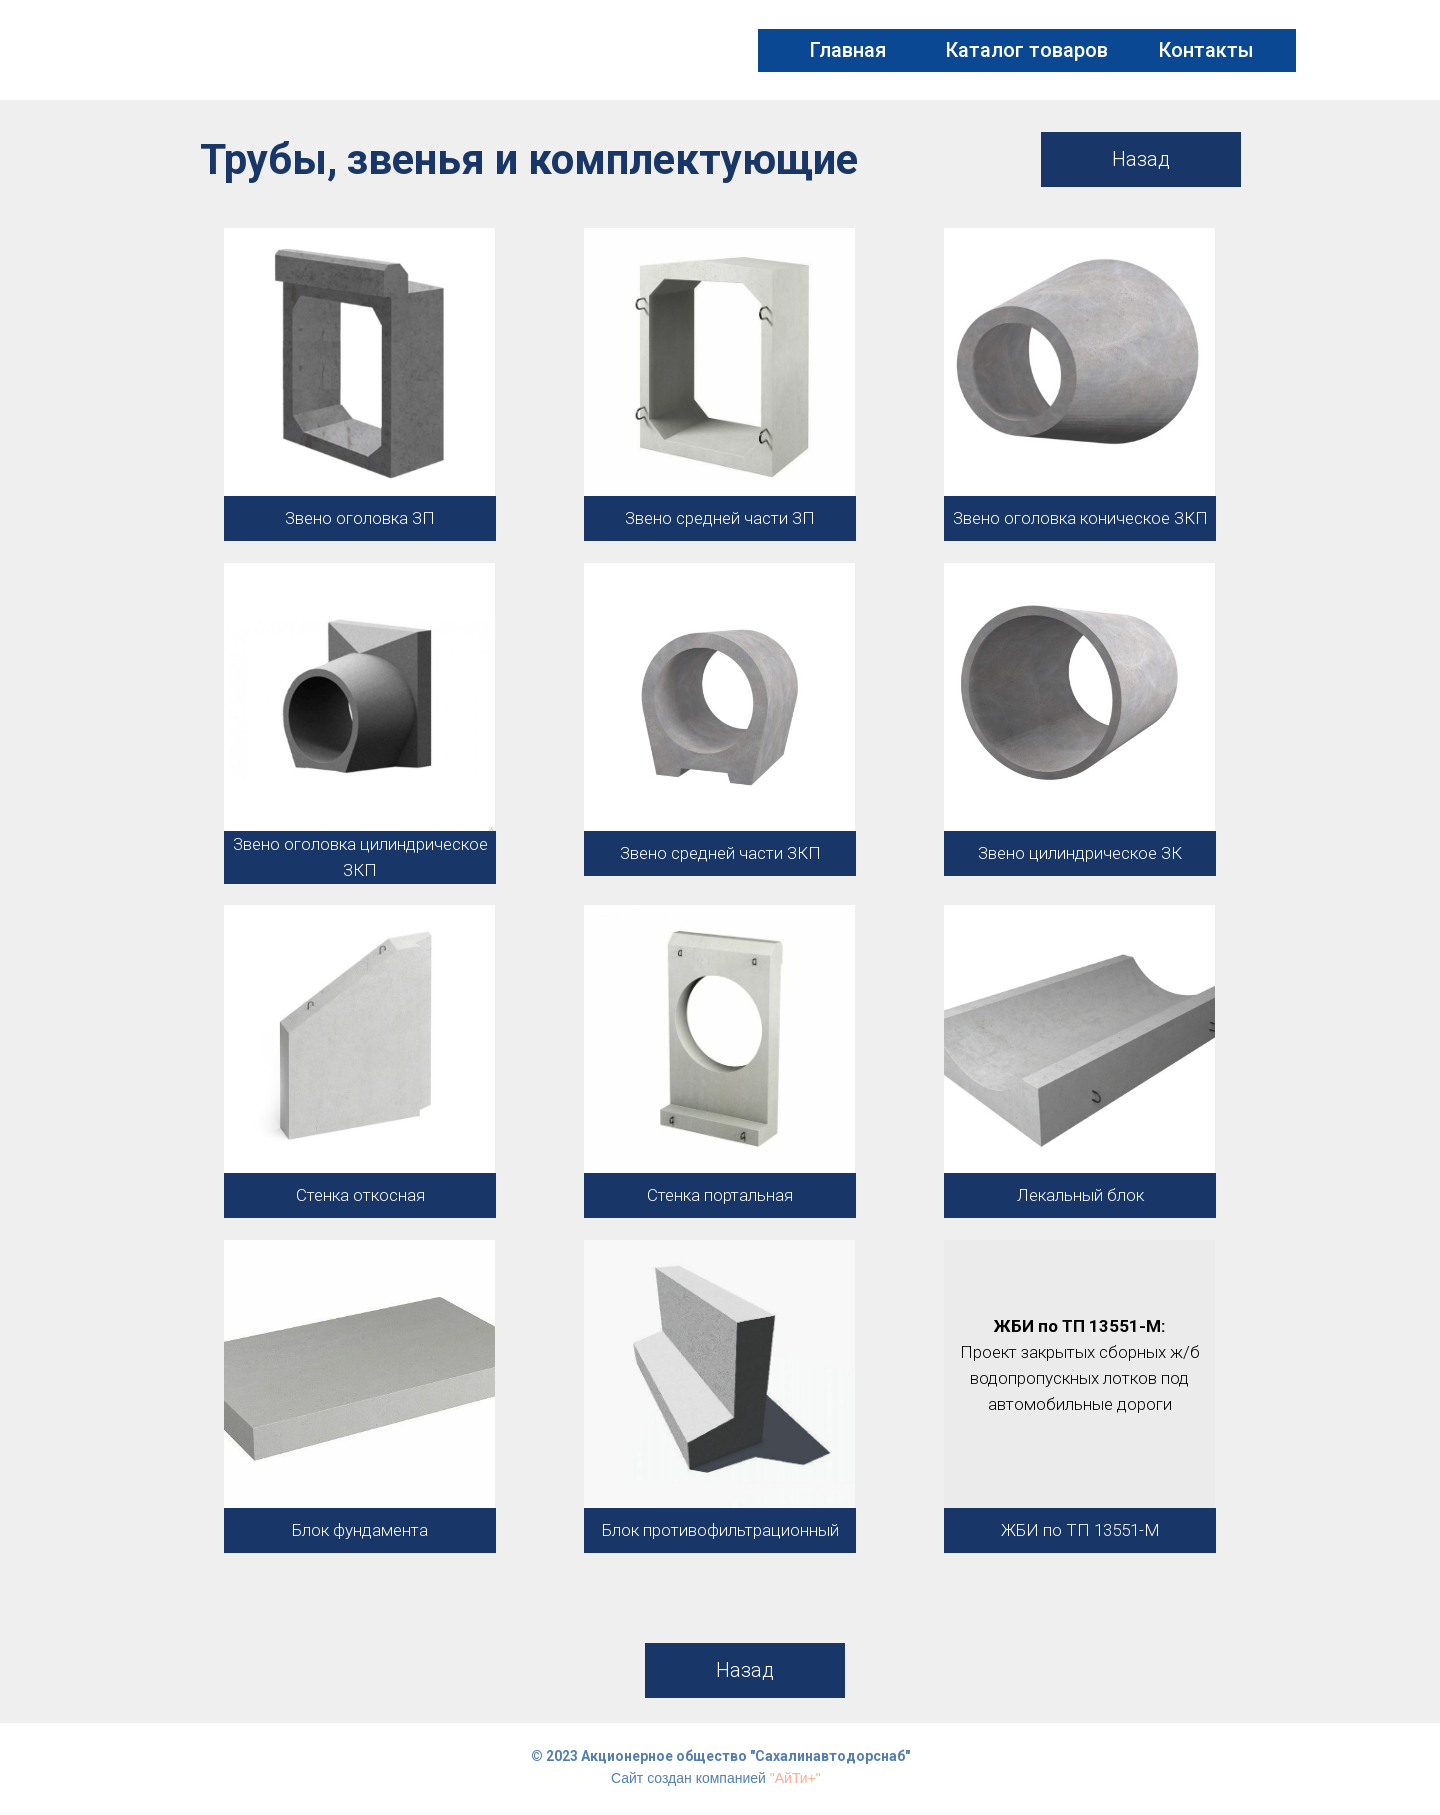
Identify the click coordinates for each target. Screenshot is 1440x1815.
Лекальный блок (1080, 1195)
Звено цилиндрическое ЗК (1080, 853)
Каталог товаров (1027, 50)
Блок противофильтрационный (720, 1530)
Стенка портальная (720, 1195)
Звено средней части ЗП (720, 518)
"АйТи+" (795, 1778)
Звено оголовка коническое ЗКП (1080, 518)
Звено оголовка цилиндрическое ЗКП (360, 857)
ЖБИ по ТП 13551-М (1080, 1530)
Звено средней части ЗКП (720, 853)
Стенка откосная (360, 1195)
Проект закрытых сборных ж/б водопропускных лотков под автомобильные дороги (1080, 1378)
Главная (848, 50)
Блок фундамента (360, 1530)
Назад (1141, 159)
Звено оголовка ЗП (360, 518)
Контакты (1206, 50)
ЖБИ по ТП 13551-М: (1079, 1326)
